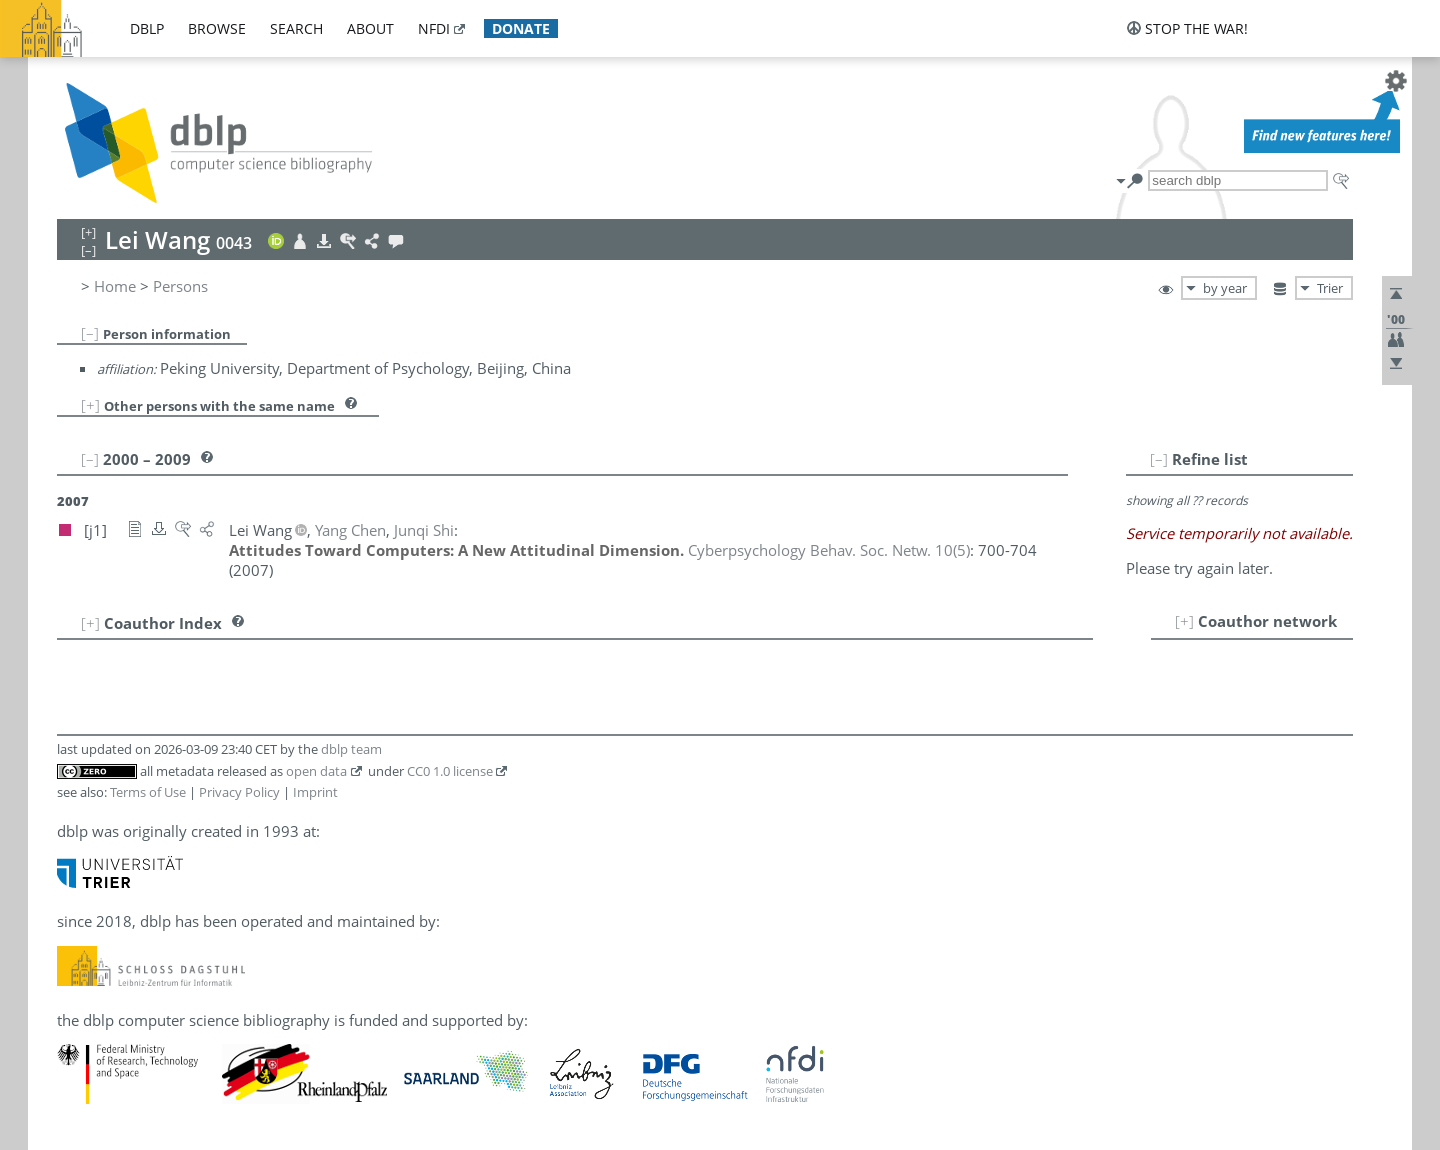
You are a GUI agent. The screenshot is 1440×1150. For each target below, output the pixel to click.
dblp (147, 28)
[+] (90, 405)
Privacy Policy (239, 792)
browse (217, 28)
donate (521, 28)
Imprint (315, 792)
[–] (90, 333)
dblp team (351, 749)
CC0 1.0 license (450, 771)
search (296, 28)
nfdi (434, 28)
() (829, 550)
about (370, 28)
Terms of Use (148, 792)
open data (316, 771)
